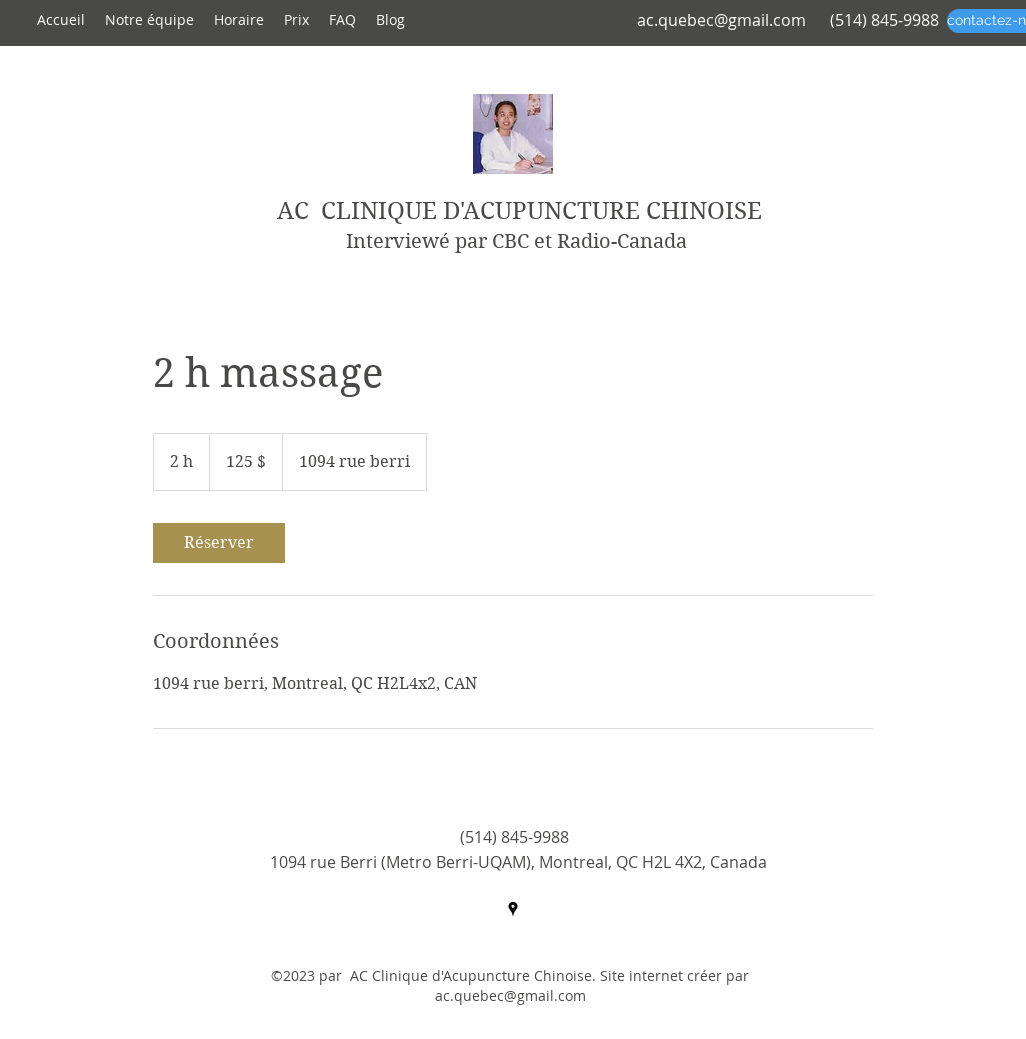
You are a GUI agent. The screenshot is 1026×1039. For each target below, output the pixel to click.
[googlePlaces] (513, 909)
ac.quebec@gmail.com (721, 20)
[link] (219, 543)
